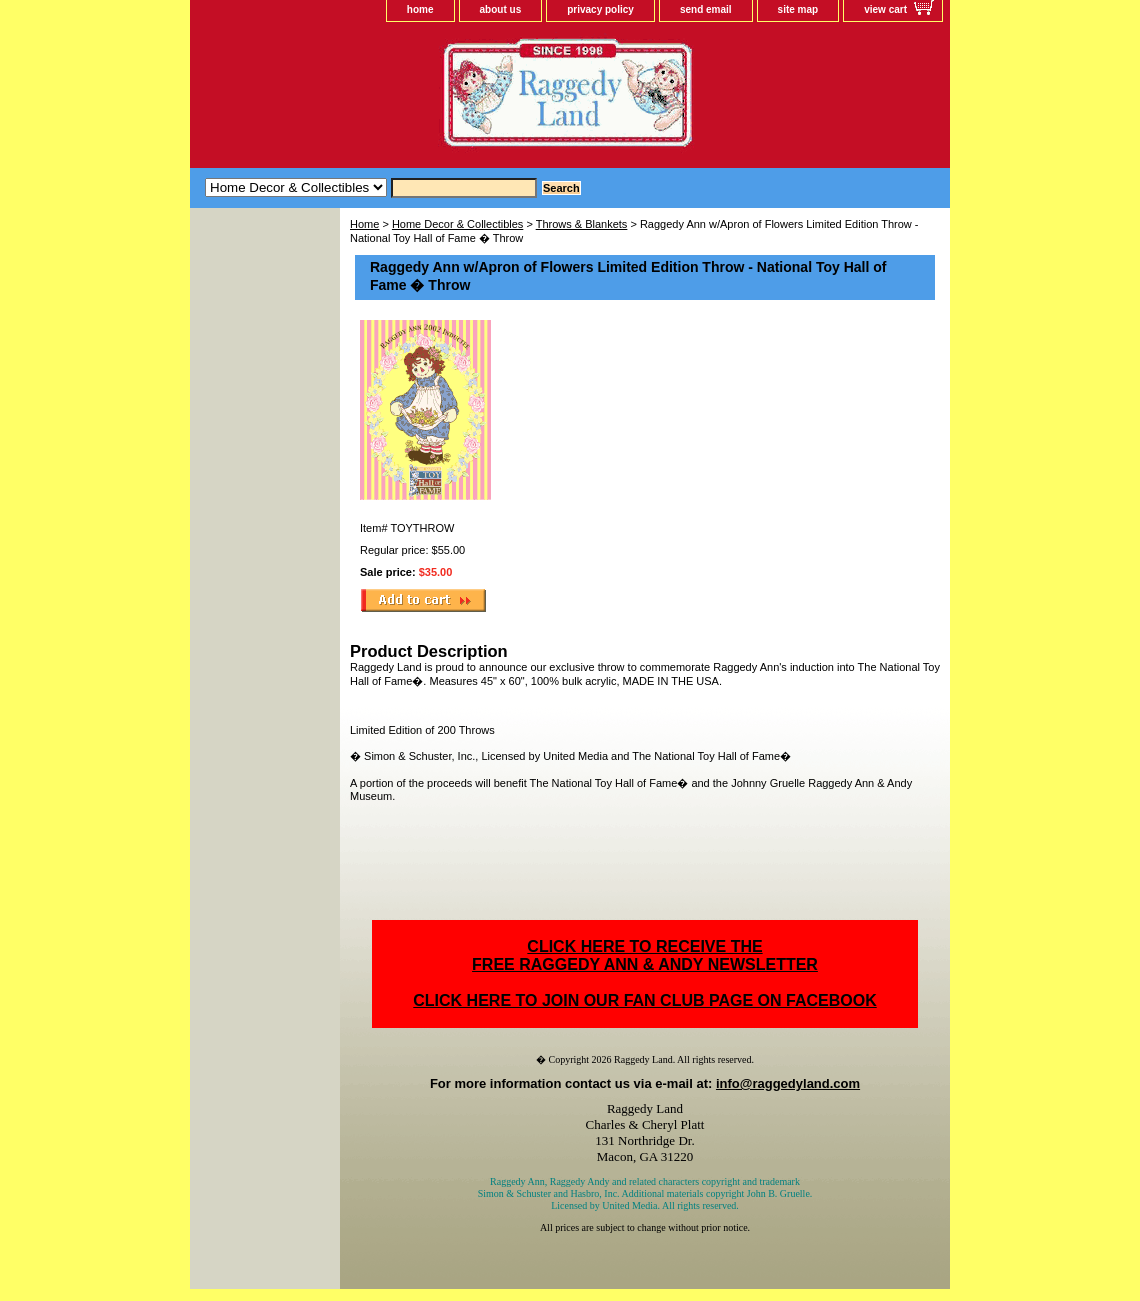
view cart (885, 9)
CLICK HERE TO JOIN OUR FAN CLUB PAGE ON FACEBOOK (644, 1000)
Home (364, 224)
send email (706, 9)
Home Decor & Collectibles (457, 224)
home (420, 9)
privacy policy (600, 9)
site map (798, 9)
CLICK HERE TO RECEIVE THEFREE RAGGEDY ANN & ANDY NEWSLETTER (645, 955)
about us (501, 9)
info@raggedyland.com (788, 1083)
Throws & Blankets (582, 224)
